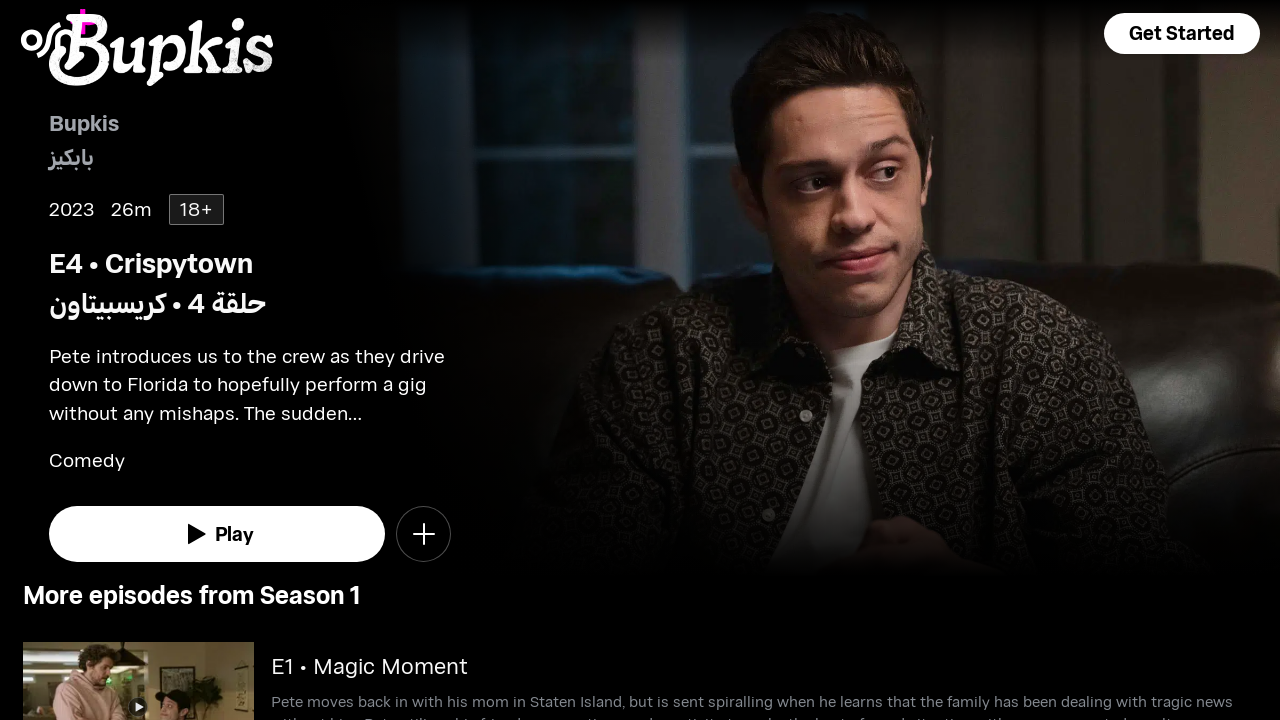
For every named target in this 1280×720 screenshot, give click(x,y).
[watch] (217, 534)
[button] (1182, 33)
